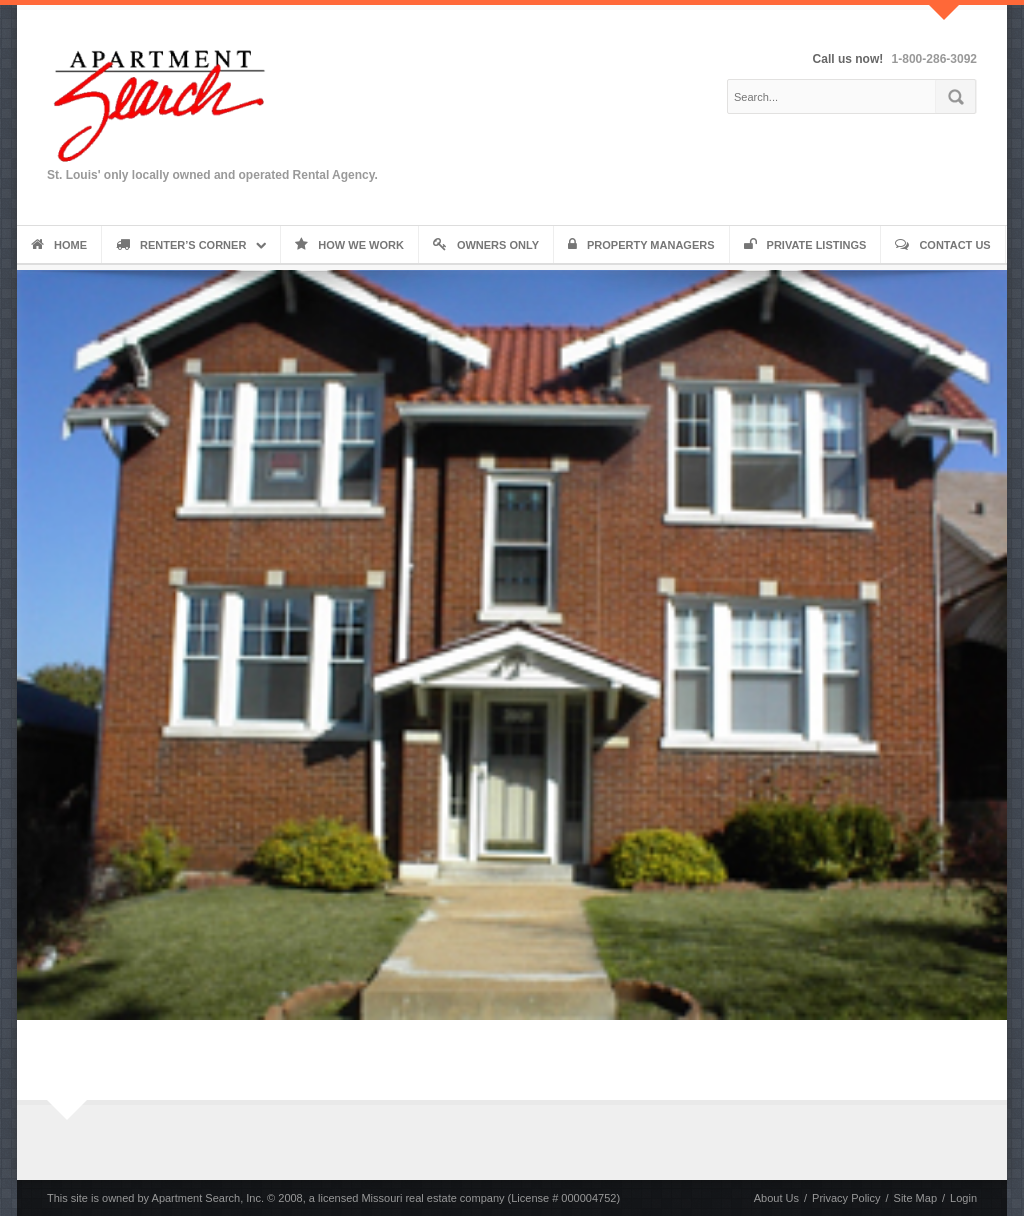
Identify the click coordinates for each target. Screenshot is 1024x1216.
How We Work (349, 245)
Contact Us (942, 245)
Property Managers (641, 245)
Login (963, 1198)
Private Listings (805, 245)
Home (59, 245)
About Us (776, 1198)
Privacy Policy (846, 1198)
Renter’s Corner (181, 245)
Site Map (915, 1198)
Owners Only (486, 245)
